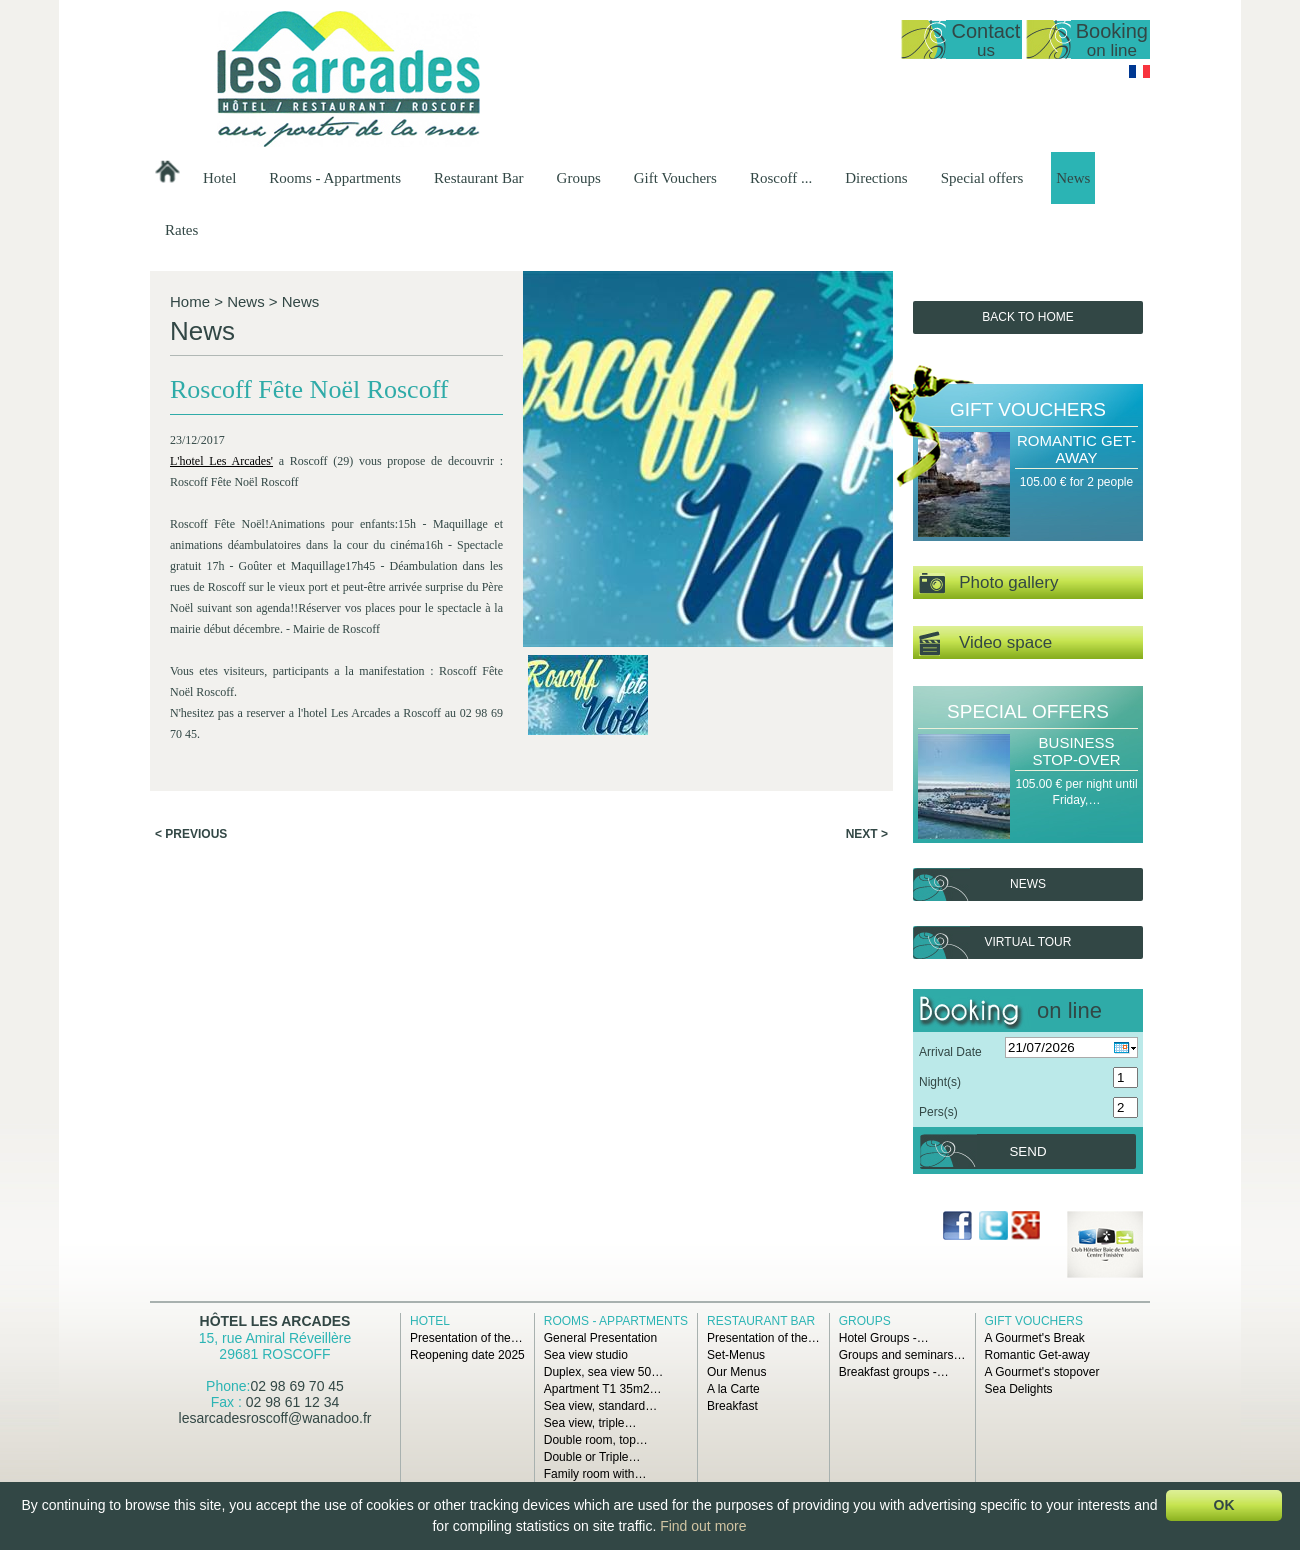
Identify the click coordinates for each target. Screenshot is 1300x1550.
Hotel (219, 178)
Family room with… (595, 1474)
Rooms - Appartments (335, 178)
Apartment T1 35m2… (603, 1389)
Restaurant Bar (479, 178)
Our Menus (736, 1372)
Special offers (982, 178)
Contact (985, 39)
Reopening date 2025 (467, 1355)
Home (190, 301)
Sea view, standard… (600, 1406)
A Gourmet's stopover (1042, 1372)
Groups (579, 178)
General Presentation (600, 1338)
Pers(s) (938, 1112)
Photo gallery (988, 583)
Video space (985, 643)
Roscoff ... (781, 178)
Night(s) (940, 1082)
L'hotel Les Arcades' (221, 461)
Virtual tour (1028, 942)
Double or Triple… (592, 1457)
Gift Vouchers (675, 178)
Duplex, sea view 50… (603, 1372)
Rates (181, 230)
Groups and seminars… (902, 1355)
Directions (876, 178)
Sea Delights (1019, 1389)
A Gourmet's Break (1035, 1338)
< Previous (191, 834)
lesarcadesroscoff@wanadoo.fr (275, 1418)
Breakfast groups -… (894, 1372)
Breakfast (732, 1406)
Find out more (703, 1526)
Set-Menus (736, 1355)
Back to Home (1028, 317)
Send (1027, 1151)
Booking (1112, 39)
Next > (867, 834)
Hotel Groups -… (884, 1338)
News (1073, 178)
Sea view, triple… (590, 1423)
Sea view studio (586, 1355)
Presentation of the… (466, 1338)
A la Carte (733, 1389)
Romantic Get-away (1076, 449)
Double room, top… (596, 1440)
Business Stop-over (1076, 751)
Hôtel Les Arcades (275, 1321)
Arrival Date (950, 1052)
